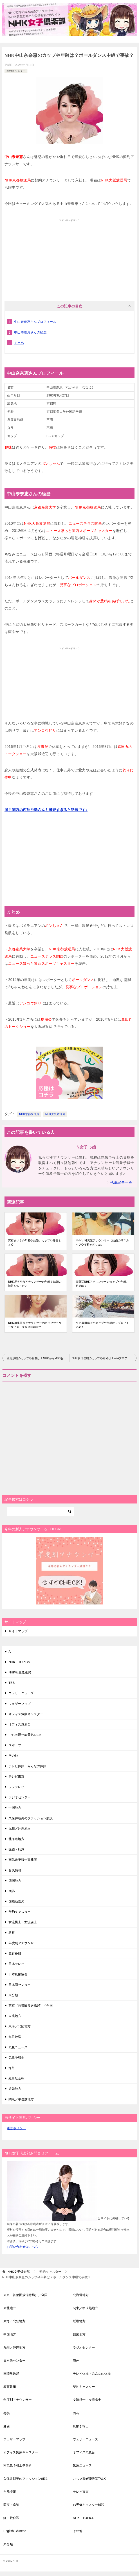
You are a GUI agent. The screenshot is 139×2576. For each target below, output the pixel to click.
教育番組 (15, 1953)
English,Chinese (14, 2531)
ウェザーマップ (20, 1703)
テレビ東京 (16, 1776)
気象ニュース (18, 2047)
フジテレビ (16, 1787)
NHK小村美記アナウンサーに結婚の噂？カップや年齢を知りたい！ (102, 1242)
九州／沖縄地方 (20, 1828)
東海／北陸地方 (20, 2026)
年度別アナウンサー (23, 1943)
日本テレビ (16, 1964)
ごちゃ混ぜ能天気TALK (25, 1735)
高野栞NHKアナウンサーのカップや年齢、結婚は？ (102, 1283)
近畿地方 (15, 2088)
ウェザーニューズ (21, 1693)
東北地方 (15, 2016)
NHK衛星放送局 (20, 1672)
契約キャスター (16, 71)
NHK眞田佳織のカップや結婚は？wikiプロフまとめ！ (104, 1358)
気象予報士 (16, 2057)
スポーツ (15, 1745)
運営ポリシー (16, 2128)
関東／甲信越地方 (21, 2099)
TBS (12, 1682)
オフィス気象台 (20, 1724)
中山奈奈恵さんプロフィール (35, 321)
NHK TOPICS (19, 1662)
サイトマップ (18, 1631)
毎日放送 (15, 2037)
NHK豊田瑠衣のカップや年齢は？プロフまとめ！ (102, 1325)
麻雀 (6, 2426)
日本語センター (20, 1985)
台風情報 (15, 1870)
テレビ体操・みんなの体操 (27, 1766)
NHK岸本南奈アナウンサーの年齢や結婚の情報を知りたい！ (34, 1283)
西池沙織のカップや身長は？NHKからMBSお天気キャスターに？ (38, 1358)
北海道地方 (16, 1839)
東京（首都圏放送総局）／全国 (31, 2005)
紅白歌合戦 (16, 2078)
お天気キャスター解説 (88, 2505)
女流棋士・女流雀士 (23, 1922)
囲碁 (12, 1891)
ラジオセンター (20, 1797)
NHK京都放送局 (29, 1114)
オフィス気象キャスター (26, 1714)
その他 (13, 1755)
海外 (12, 2068)
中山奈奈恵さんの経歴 (30, 332)
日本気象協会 (18, 1974)
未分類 (13, 1995)
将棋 (12, 1932)
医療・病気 (16, 1849)
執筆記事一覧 (121, 1182)
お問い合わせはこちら (22, 2246)
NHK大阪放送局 (55, 1114)
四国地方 (15, 1880)
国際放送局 (16, 1901)
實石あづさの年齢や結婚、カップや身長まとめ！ (34, 1242)
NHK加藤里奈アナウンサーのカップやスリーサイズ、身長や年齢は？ (34, 1325)
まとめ (19, 343)
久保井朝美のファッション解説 (31, 1818)
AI (10, 1651)
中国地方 (15, 1807)
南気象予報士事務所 (23, 1859)
